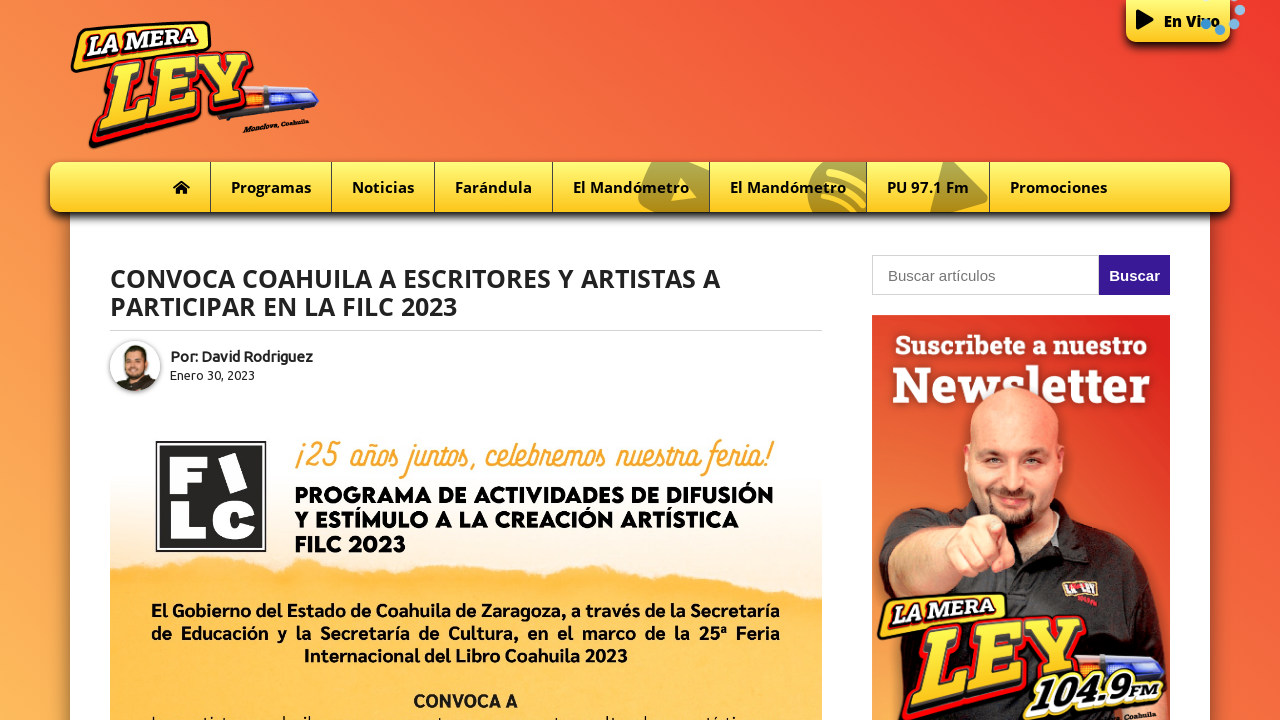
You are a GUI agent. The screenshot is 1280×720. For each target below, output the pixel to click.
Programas (271, 187)
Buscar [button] (1134, 275)
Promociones (1058, 187)
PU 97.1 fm (938, 187)
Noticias (383, 187)
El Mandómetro (641, 187)
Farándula (493, 187)
